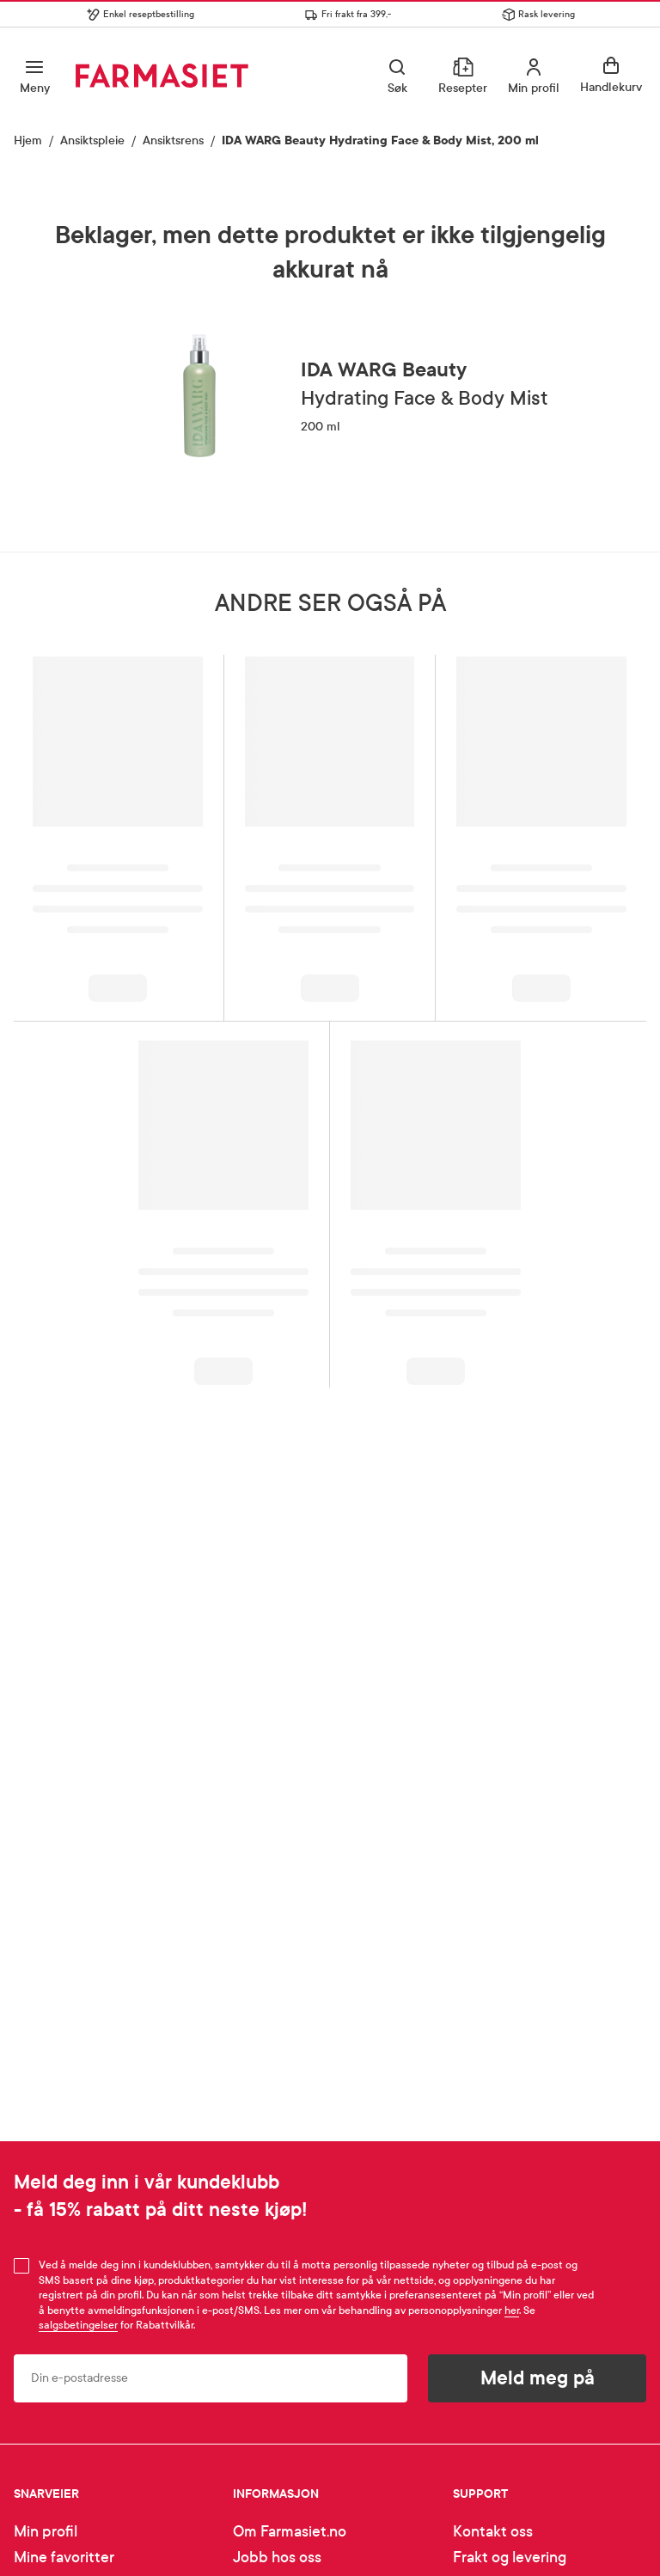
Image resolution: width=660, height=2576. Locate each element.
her (511, 2310)
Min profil (45, 2532)
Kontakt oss (493, 2532)
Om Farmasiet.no (289, 2532)
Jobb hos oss (277, 2558)
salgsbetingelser (78, 2325)
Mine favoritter (64, 2558)
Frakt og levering (509, 2558)
